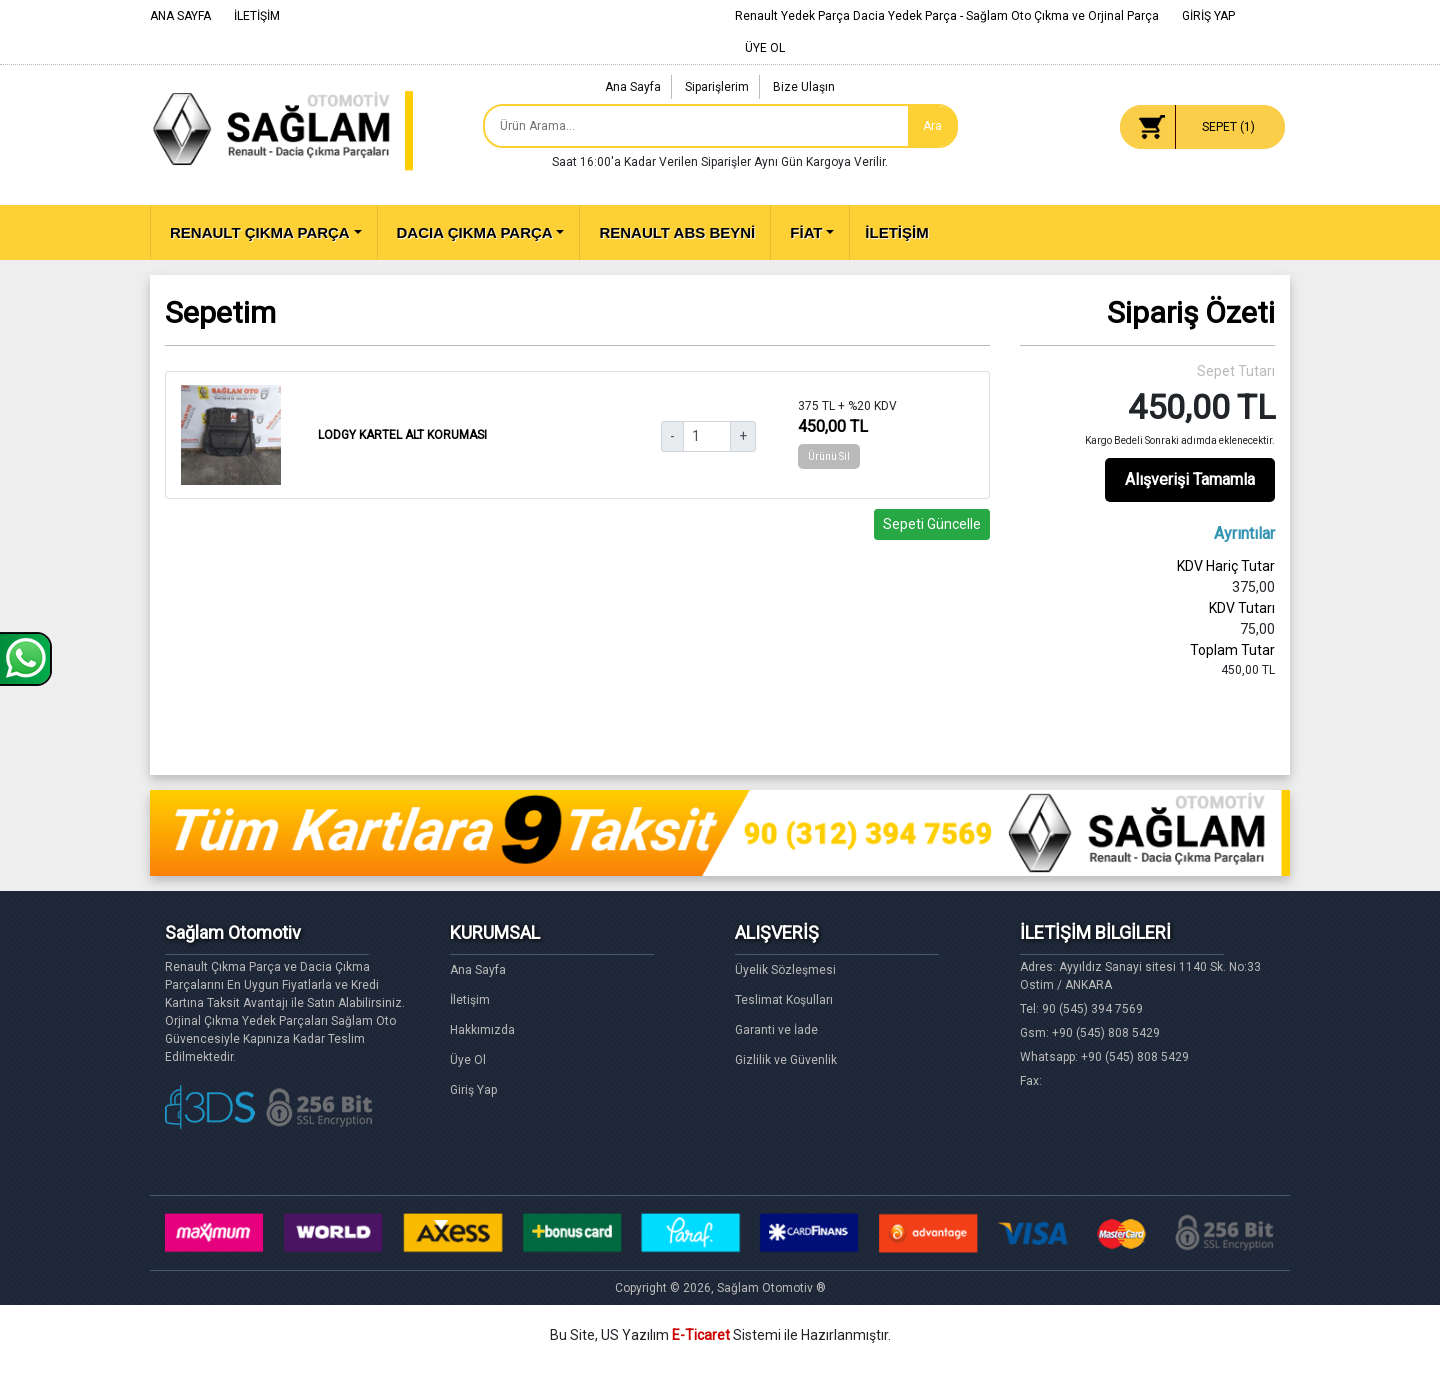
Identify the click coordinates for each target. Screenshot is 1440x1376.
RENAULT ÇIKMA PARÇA (260, 232)
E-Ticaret (701, 1335)
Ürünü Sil (829, 456)
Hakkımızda (482, 1030)
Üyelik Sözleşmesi (785, 970)
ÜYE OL (765, 48)
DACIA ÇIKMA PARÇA (475, 232)
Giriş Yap (473, 1090)
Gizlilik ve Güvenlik (786, 1060)
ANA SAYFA (180, 16)
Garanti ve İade (776, 1030)
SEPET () (1228, 127)
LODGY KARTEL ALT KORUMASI (402, 435)
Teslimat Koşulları (784, 1000)
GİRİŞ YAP (1208, 16)
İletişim (470, 1000)
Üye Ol (468, 1060)
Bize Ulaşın (804, 87)
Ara (932, 126)
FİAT (806, 232)
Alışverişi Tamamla (1190, 479)
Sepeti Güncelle (932, 524)
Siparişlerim (717, 87)
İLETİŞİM (257, 16)
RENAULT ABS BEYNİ (677, 232)
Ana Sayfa (633, 87)
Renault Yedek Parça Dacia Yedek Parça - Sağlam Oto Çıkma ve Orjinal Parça (947, 16)
